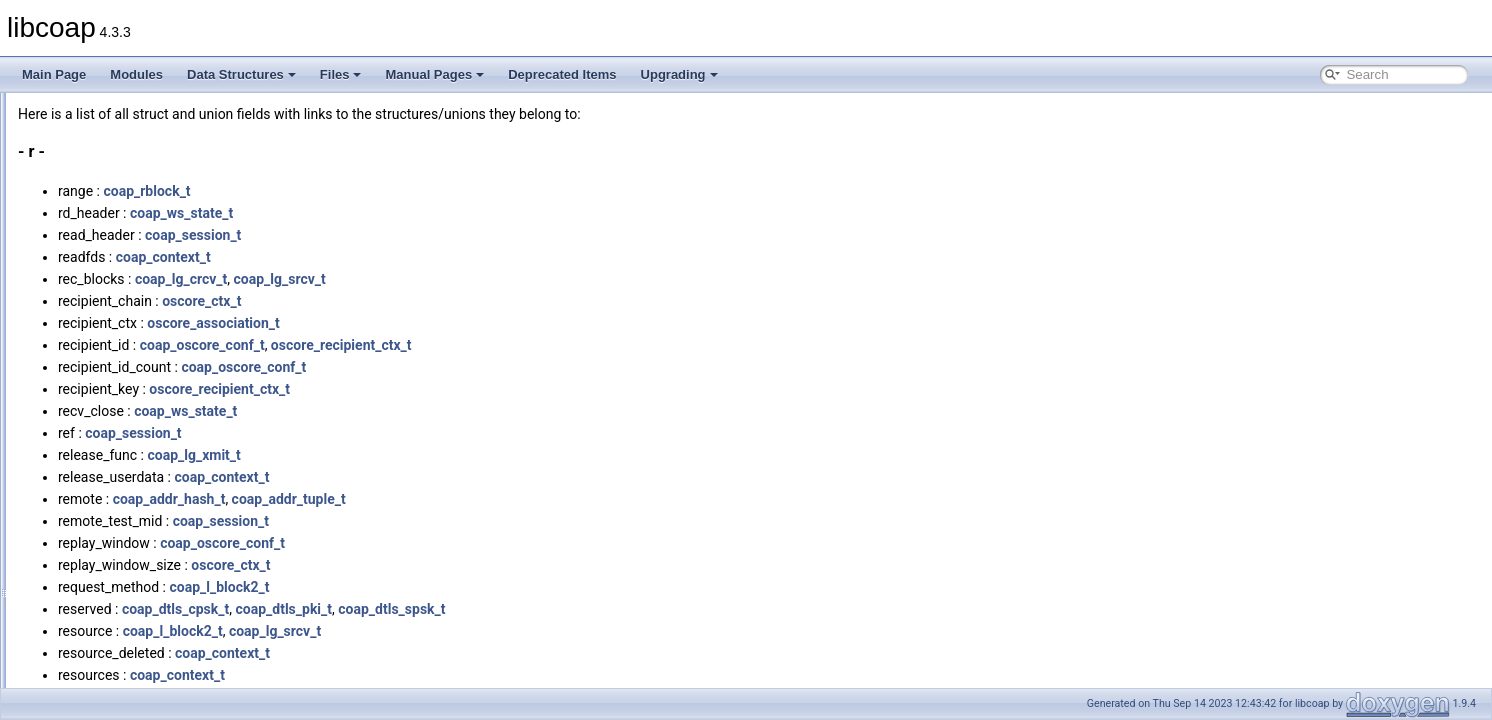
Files (341, 74)
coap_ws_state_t (431, 213)
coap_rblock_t (396, 191)
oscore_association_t (463, 323)
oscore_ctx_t (451, 301)
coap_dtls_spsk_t (641, 609)
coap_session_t (443, 235)
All (72, 104)
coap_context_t (413, 257)
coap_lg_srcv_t (530, 279)
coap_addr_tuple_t (539, 499)
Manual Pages (434, 74)
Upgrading (679, 74)
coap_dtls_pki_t (533, 609)
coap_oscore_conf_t (452, 345)
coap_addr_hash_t (419, 499)
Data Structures (241, 74)
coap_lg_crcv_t (431, 279)
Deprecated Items (562, 74)
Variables (90, 588)
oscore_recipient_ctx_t (591, 345)
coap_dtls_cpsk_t (425, 609)
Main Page (54, 74)
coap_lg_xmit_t (443, 455)
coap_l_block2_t (469, 587)
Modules (136, 74)
